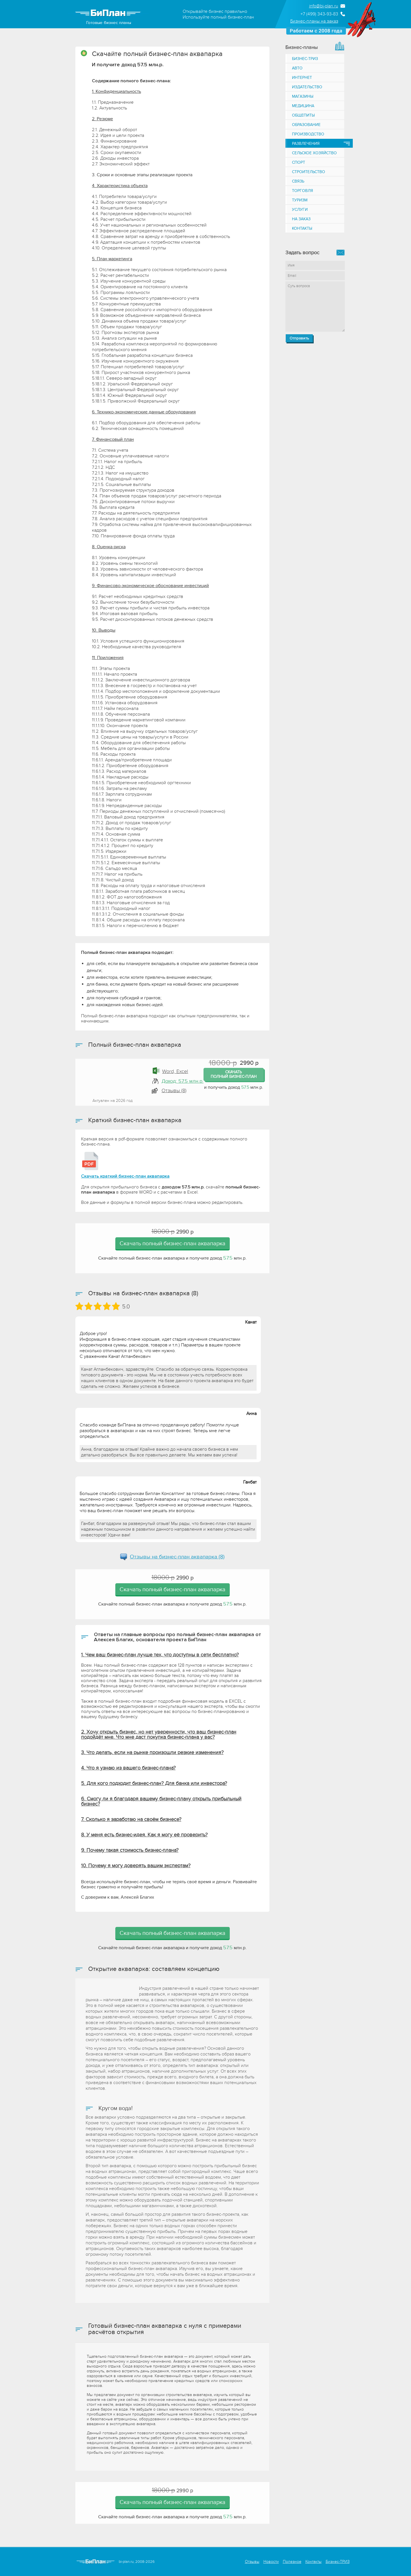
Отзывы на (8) (177, 1557)
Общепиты (303, 115)
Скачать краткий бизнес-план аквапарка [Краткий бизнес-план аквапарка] (125, 1176)
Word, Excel (175, 1071)
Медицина (303, 105)
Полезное (292, 2561)
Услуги (300, 209)
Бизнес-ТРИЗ (305, 58)
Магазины (302, 96)
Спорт (298, 162)
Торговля (302, 190)
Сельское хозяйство (314, 153)
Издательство (307, 87)
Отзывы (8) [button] (174, 1091)
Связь (298, 181)
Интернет (302, 77)
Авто (297, 68)
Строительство (308, 171)
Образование (306, 124)
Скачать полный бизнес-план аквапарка (172, 1243)
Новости (271, 2561)
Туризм (299, 200)
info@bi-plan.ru (323, 6)
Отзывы (252, 2561)
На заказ (301, 219)
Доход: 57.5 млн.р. (183, 1081)
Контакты (302, 228)
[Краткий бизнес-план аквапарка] (90, 1161)
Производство (308, 134)
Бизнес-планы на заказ (314, 21)
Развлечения (306, 143)
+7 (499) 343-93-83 (319, 14)
